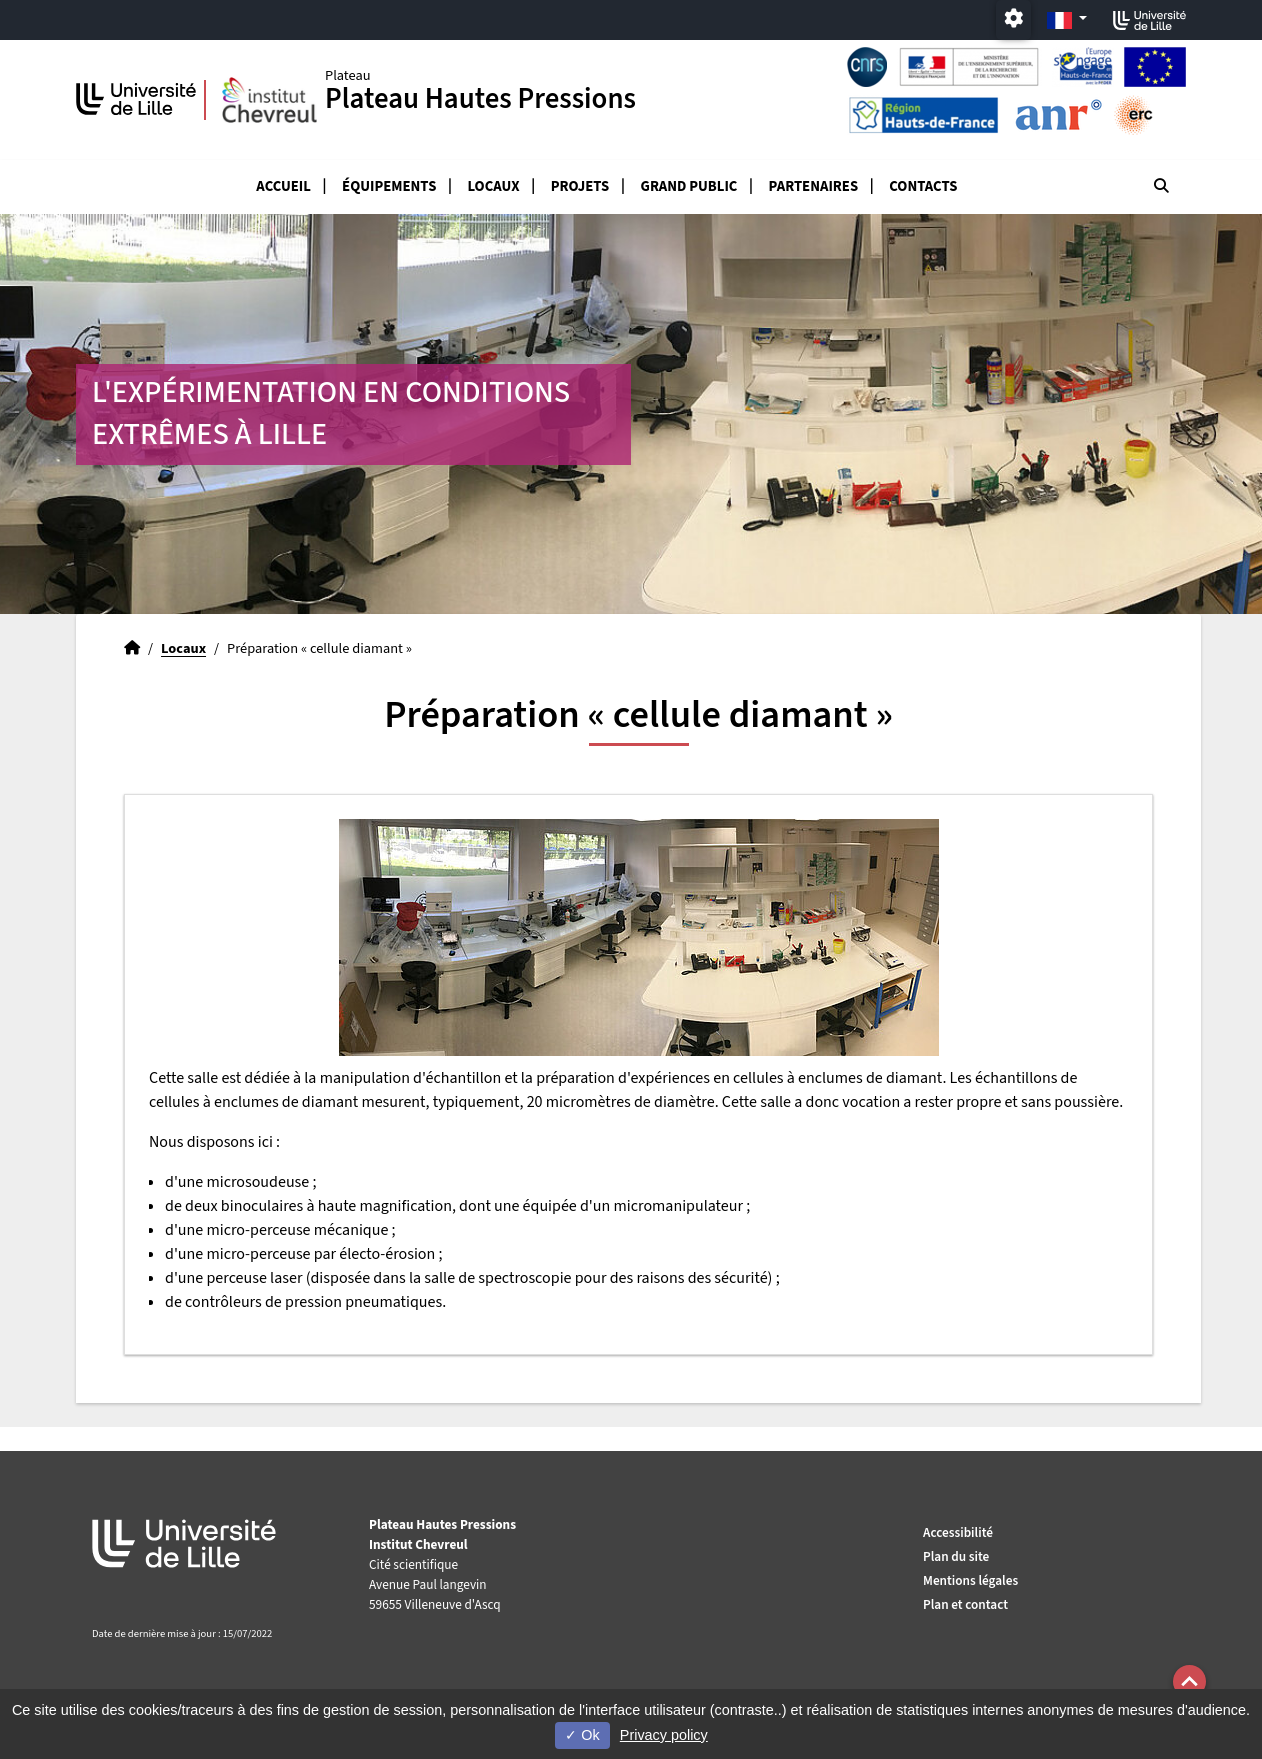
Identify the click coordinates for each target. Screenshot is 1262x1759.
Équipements (389, 186)
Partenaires (814, 186)
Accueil (283, 186)
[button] (1189, 1681)
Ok (582, 1735)
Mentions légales (970, 1580)
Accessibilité (958, 1532)
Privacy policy (664, 1735)
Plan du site (956, 1556)
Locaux (494, 186)
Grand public (689, 186)
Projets (580, 186)
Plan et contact (965, 1604)
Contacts (923, 186)
